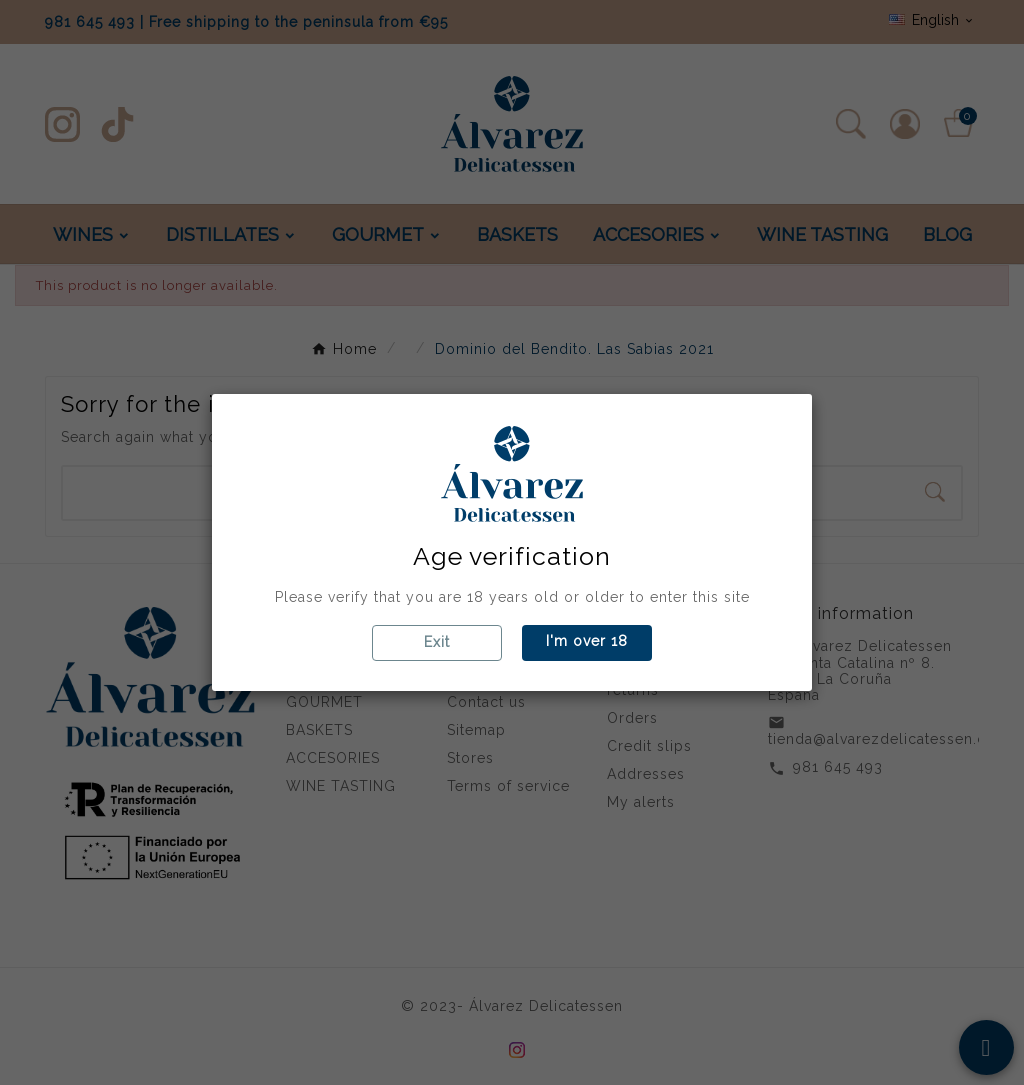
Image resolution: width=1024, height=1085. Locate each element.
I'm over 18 (587, 641)
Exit (437, 642)
